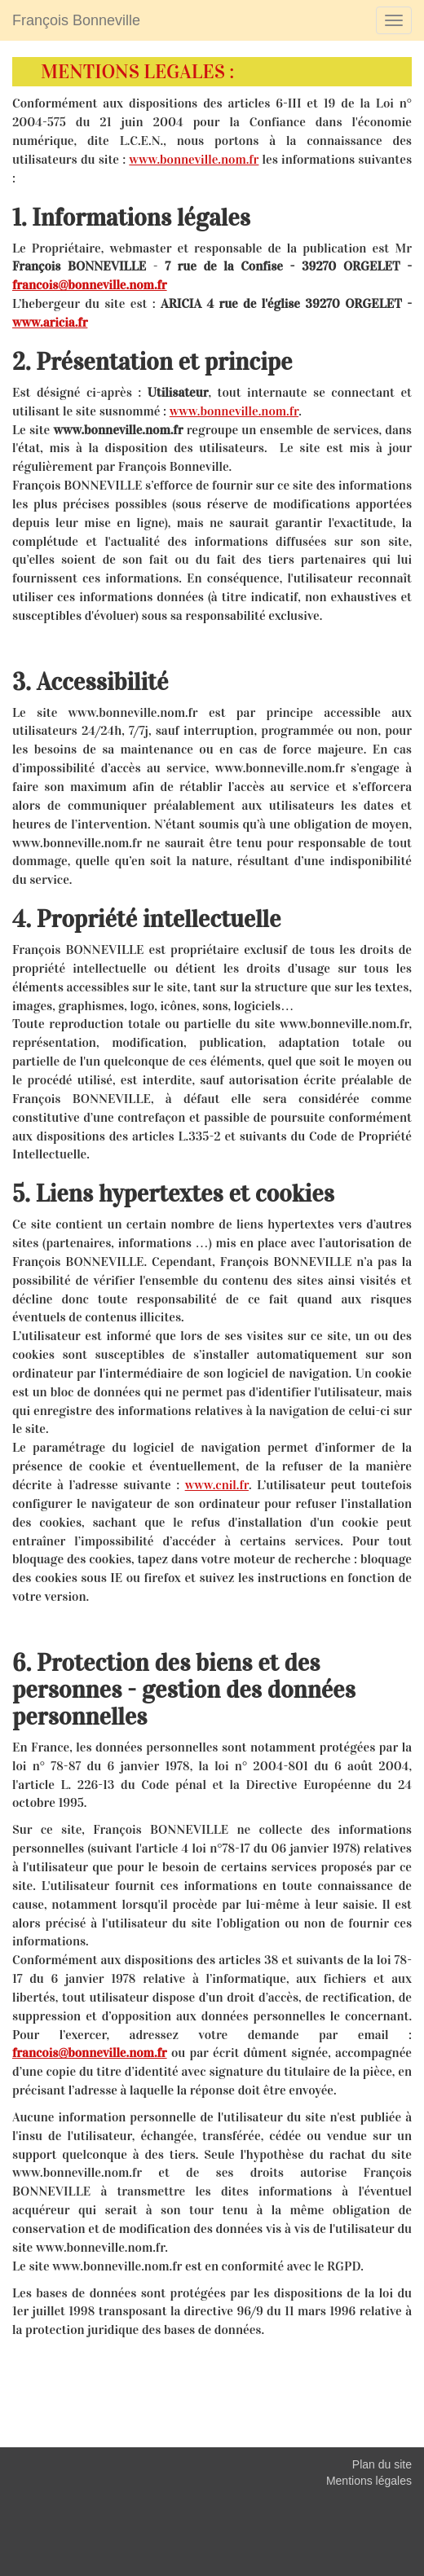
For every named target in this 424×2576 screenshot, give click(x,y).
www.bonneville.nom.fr (193, 159)
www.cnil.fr (217, 1484)
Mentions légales (369, 2480)
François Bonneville (76, 20)
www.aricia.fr (49, 322)
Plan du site (382, 2464)
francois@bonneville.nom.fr (89, 284)
